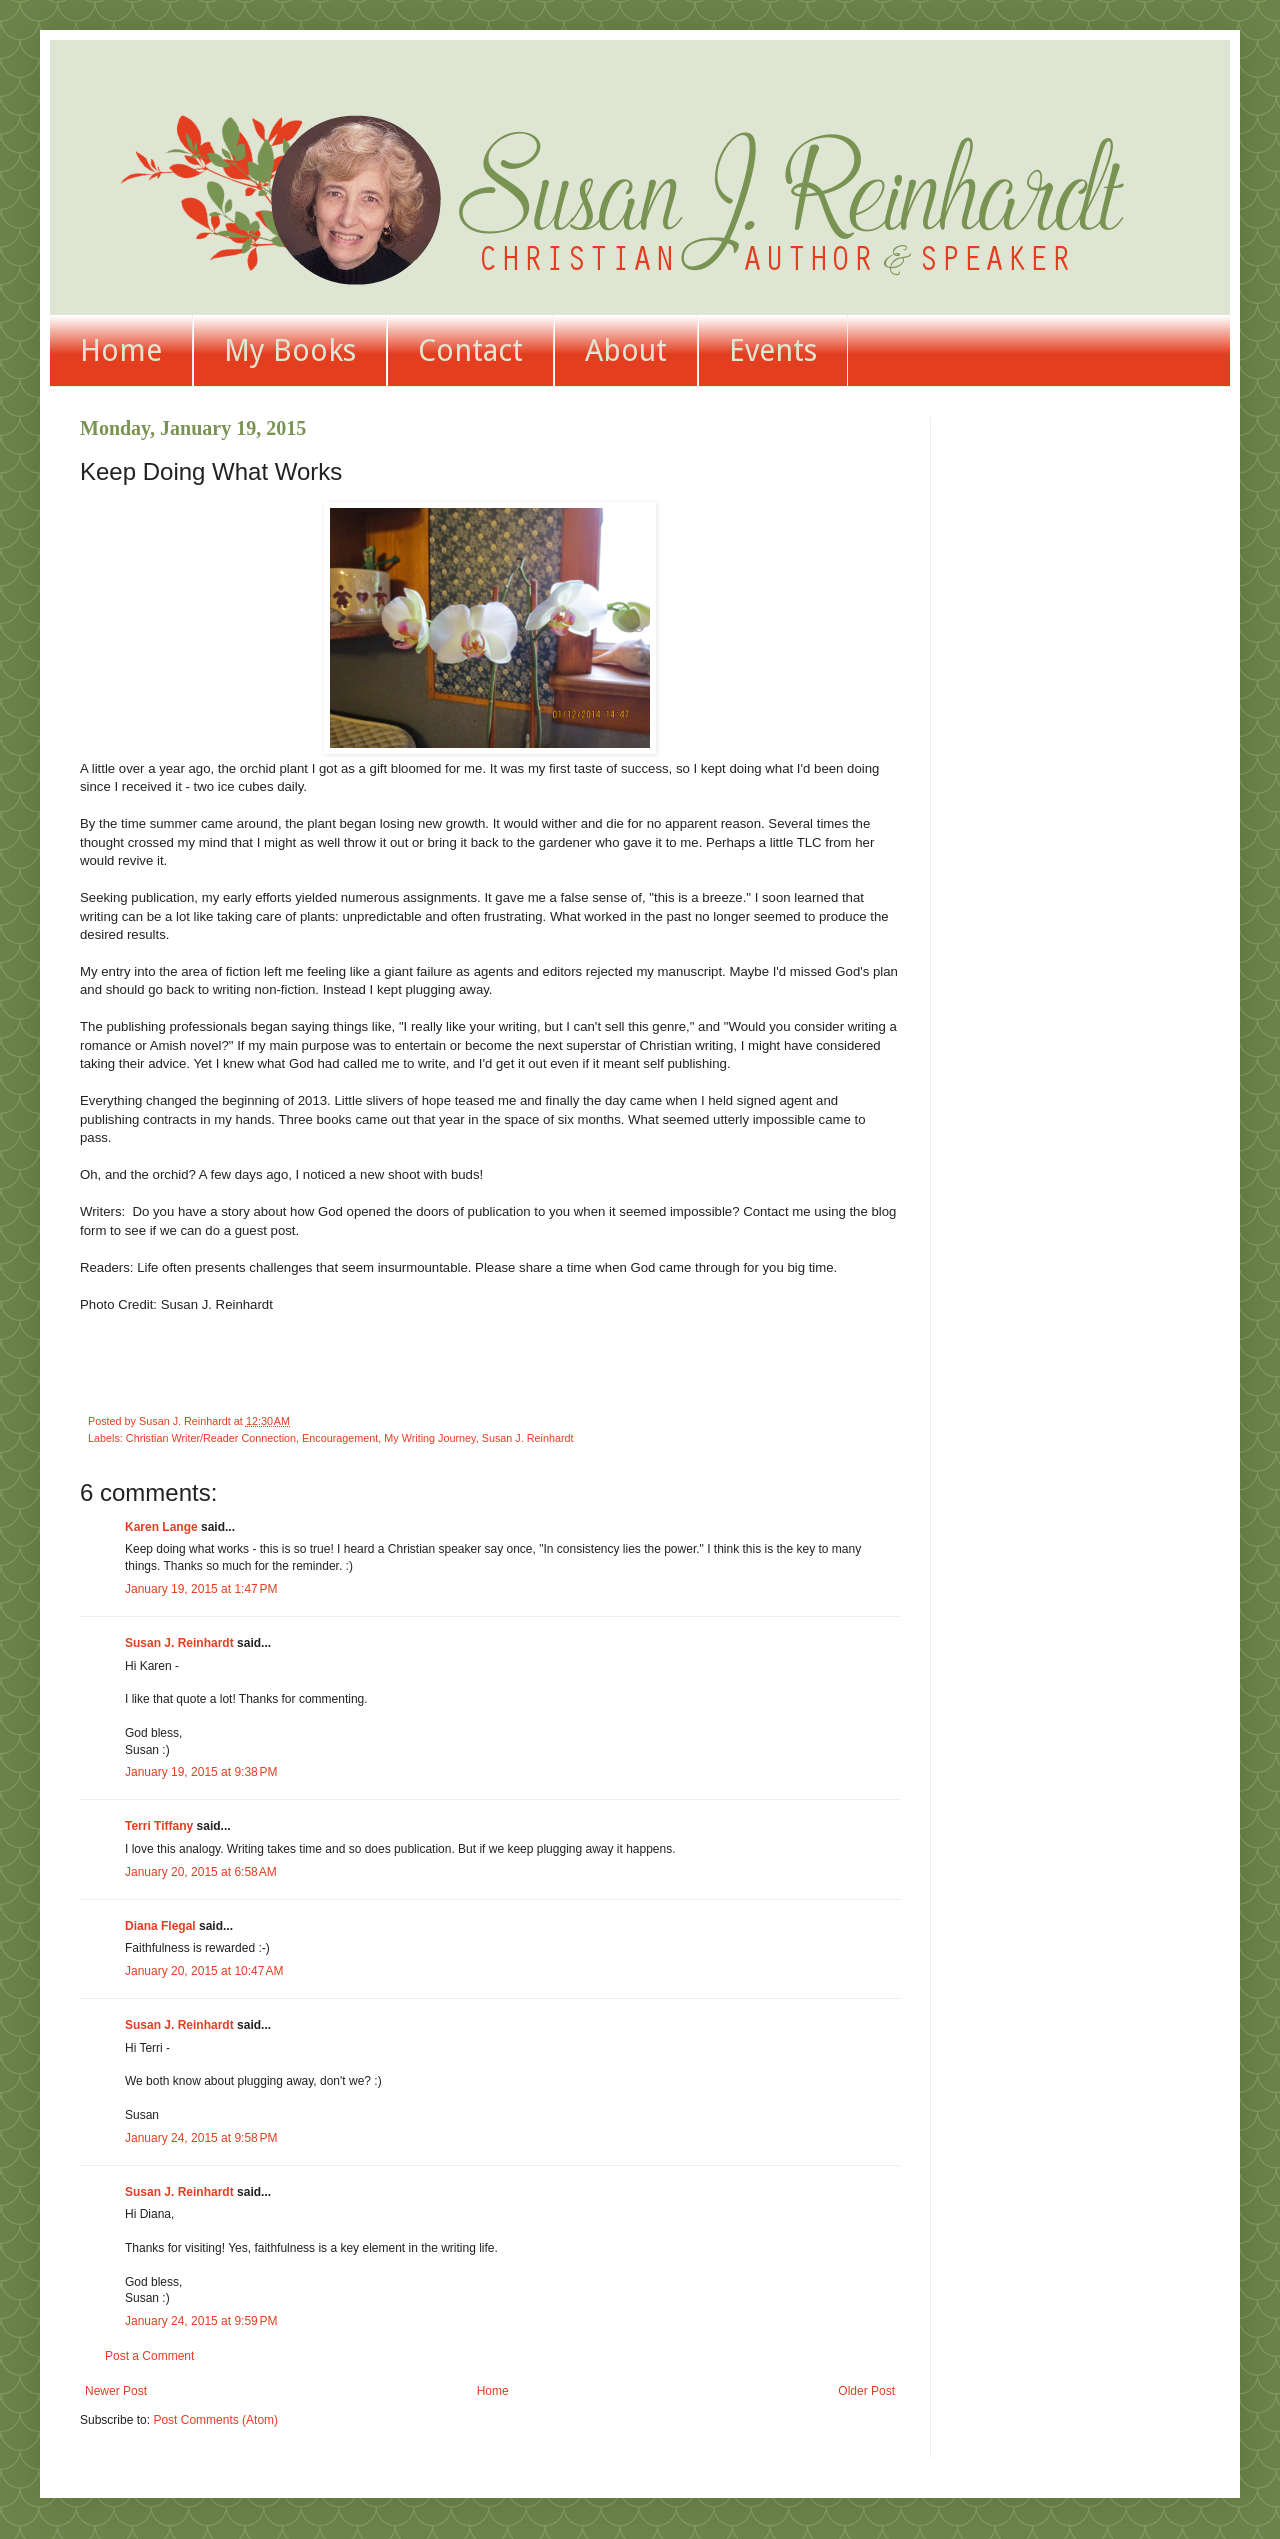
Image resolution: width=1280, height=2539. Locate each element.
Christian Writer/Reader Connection (211, 1438)
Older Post (866, 2391)
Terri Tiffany (159, 1826)
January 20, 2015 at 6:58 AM (201, 1872)
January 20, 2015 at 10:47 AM (204, 1971)
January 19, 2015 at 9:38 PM (201, 1772)
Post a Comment (149, 2356)
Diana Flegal (160, 1926)
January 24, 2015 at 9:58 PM (201, 2138)
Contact (470, 350)
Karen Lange (161, 1527)
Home (121, 350)
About (626, 350)
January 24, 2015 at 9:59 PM (201, 2321)
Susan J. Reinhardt (528, 1438)
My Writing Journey (429, 1438)
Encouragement (340, 1438)
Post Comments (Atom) (215, 2420)
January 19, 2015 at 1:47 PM (201, 1589)
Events (773, 350)
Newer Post (116, 2391)
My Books (290, 350)
